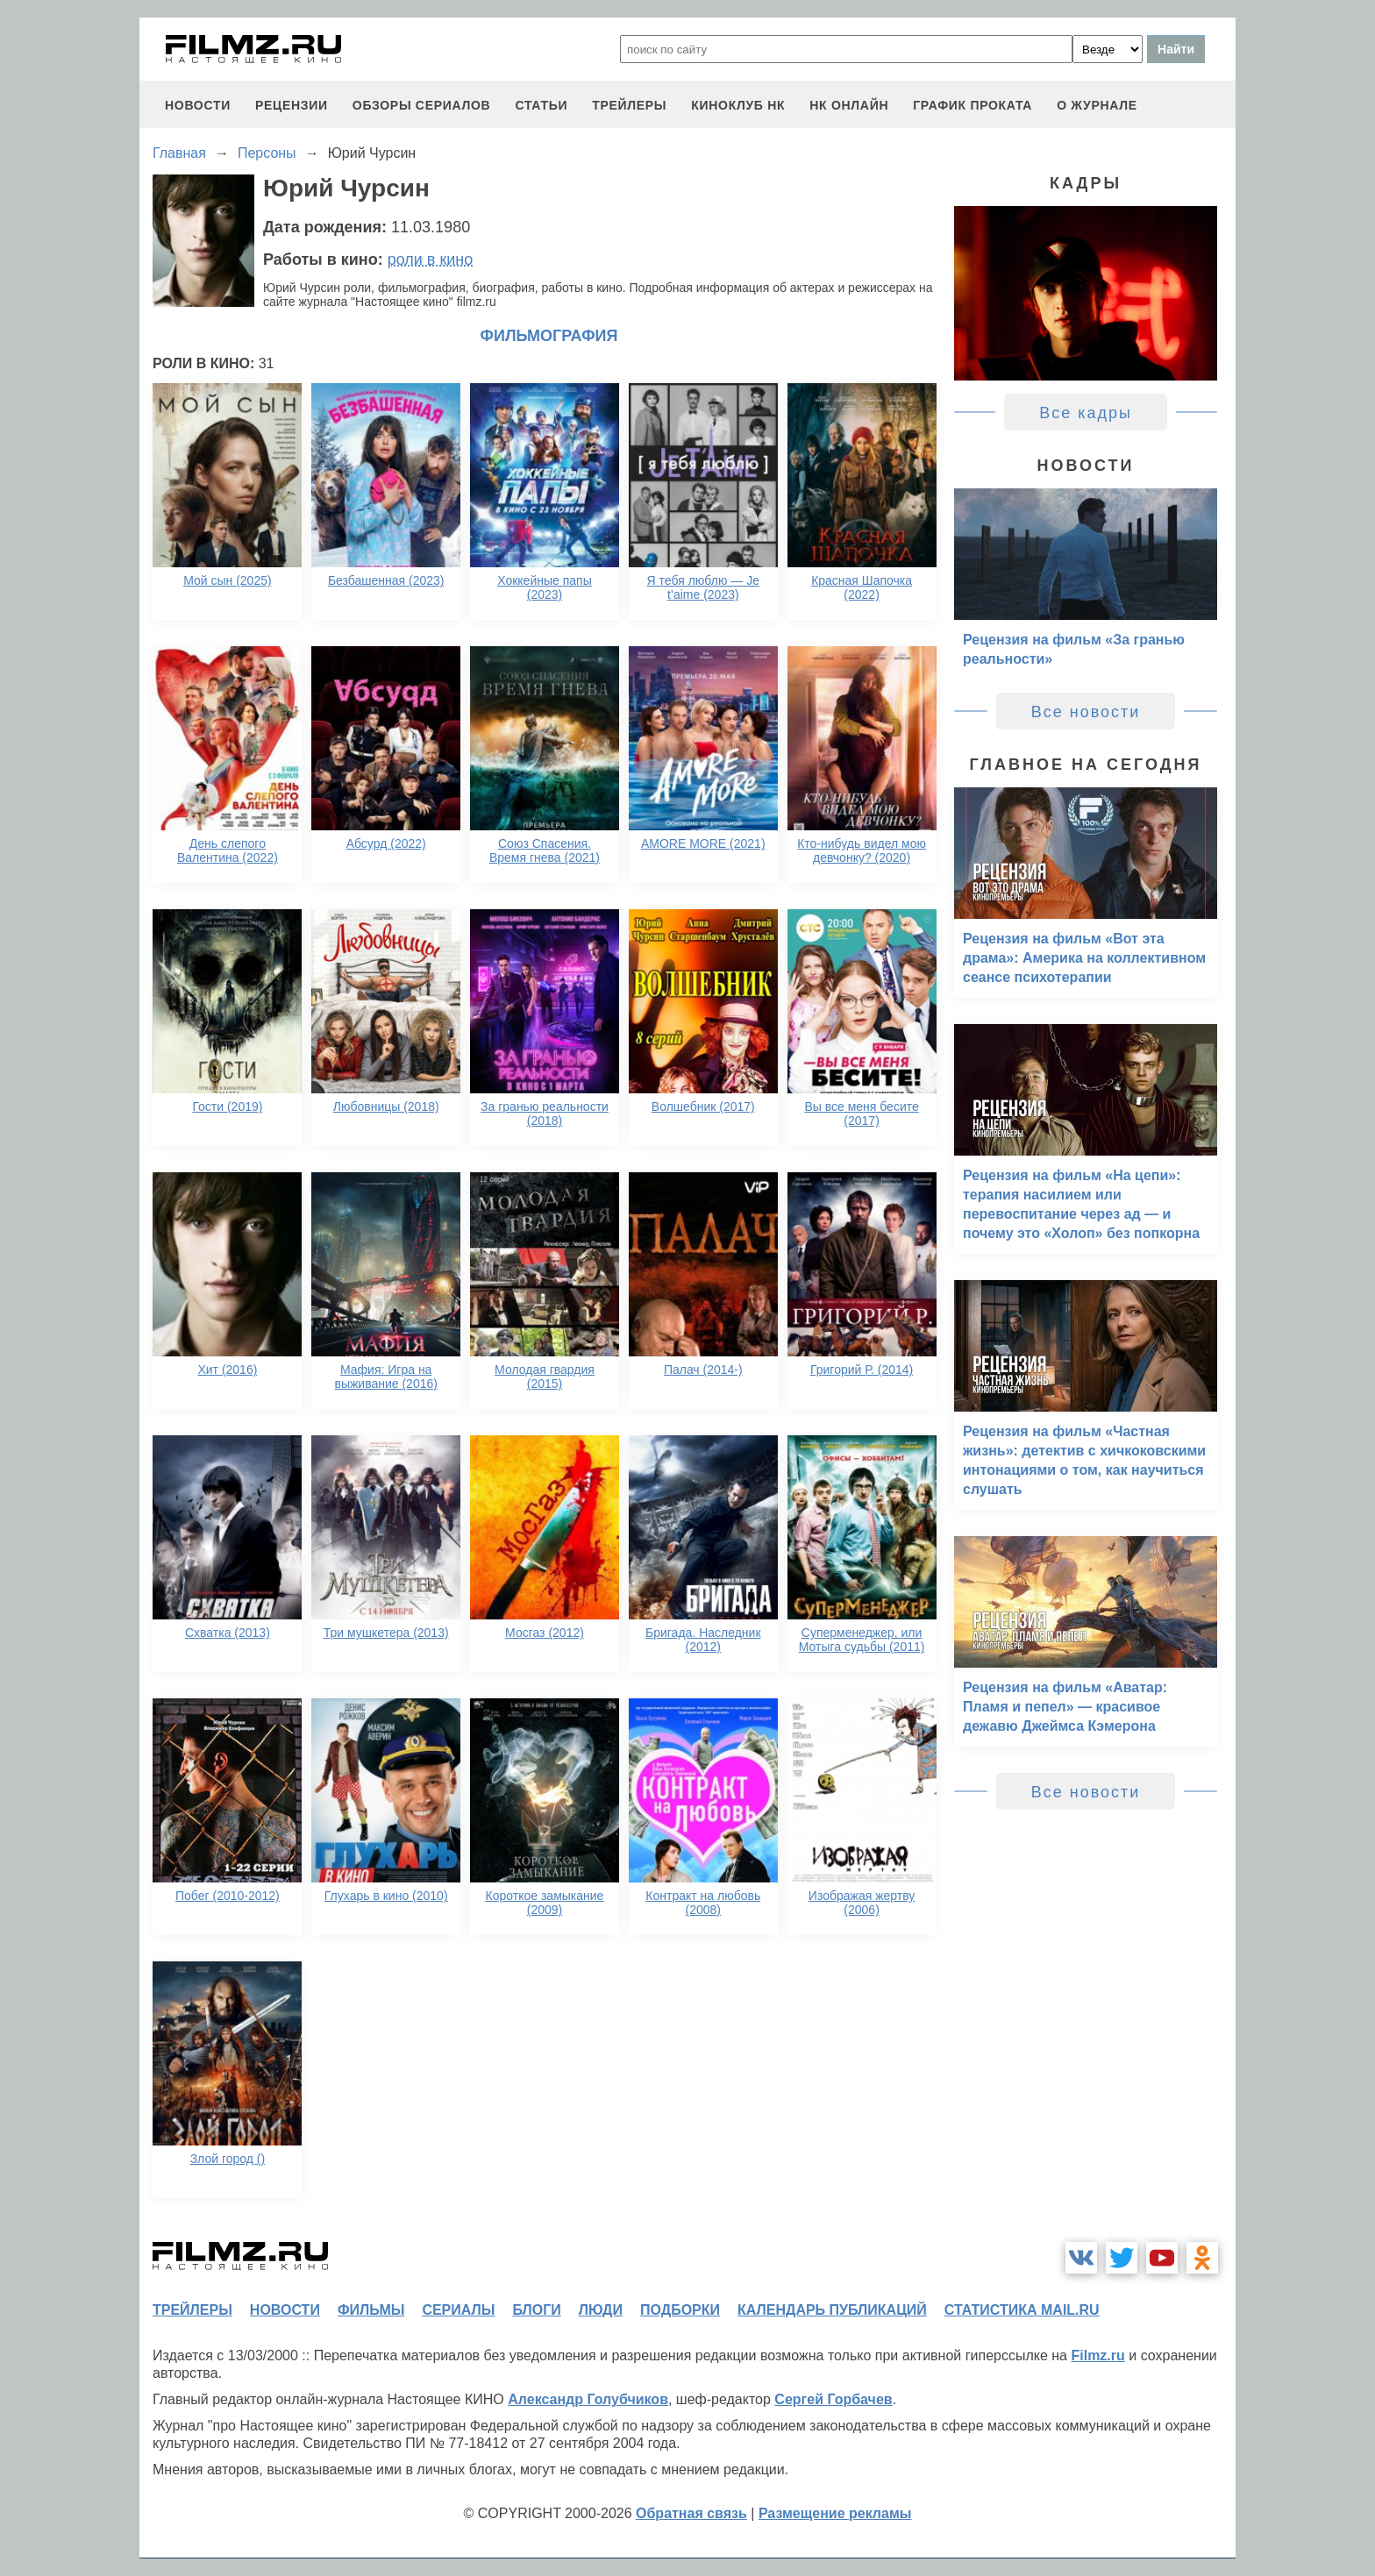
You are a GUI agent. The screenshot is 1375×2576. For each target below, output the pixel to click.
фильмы (371, 2309)
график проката (972, 105)
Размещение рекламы (835, 2513)
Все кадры (1085, 413)
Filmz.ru (1097, 2355)
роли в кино (431, 259)
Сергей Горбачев (833, 2399)
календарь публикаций (832, 2309)
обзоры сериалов (422, 105)
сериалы (458, 2309)
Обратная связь (691, 2513)
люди (601, 2309)
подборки (680, 2309)
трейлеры (629, 105)
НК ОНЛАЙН (848, 105)
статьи (541, 105)
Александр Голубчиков (588, 2399)
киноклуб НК (738, 105)
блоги (536, 2309)
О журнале (1097, 105)
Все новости (1086, 712)
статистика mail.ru (1022, 2309)
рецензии (291, 105)
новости (198, 105)
